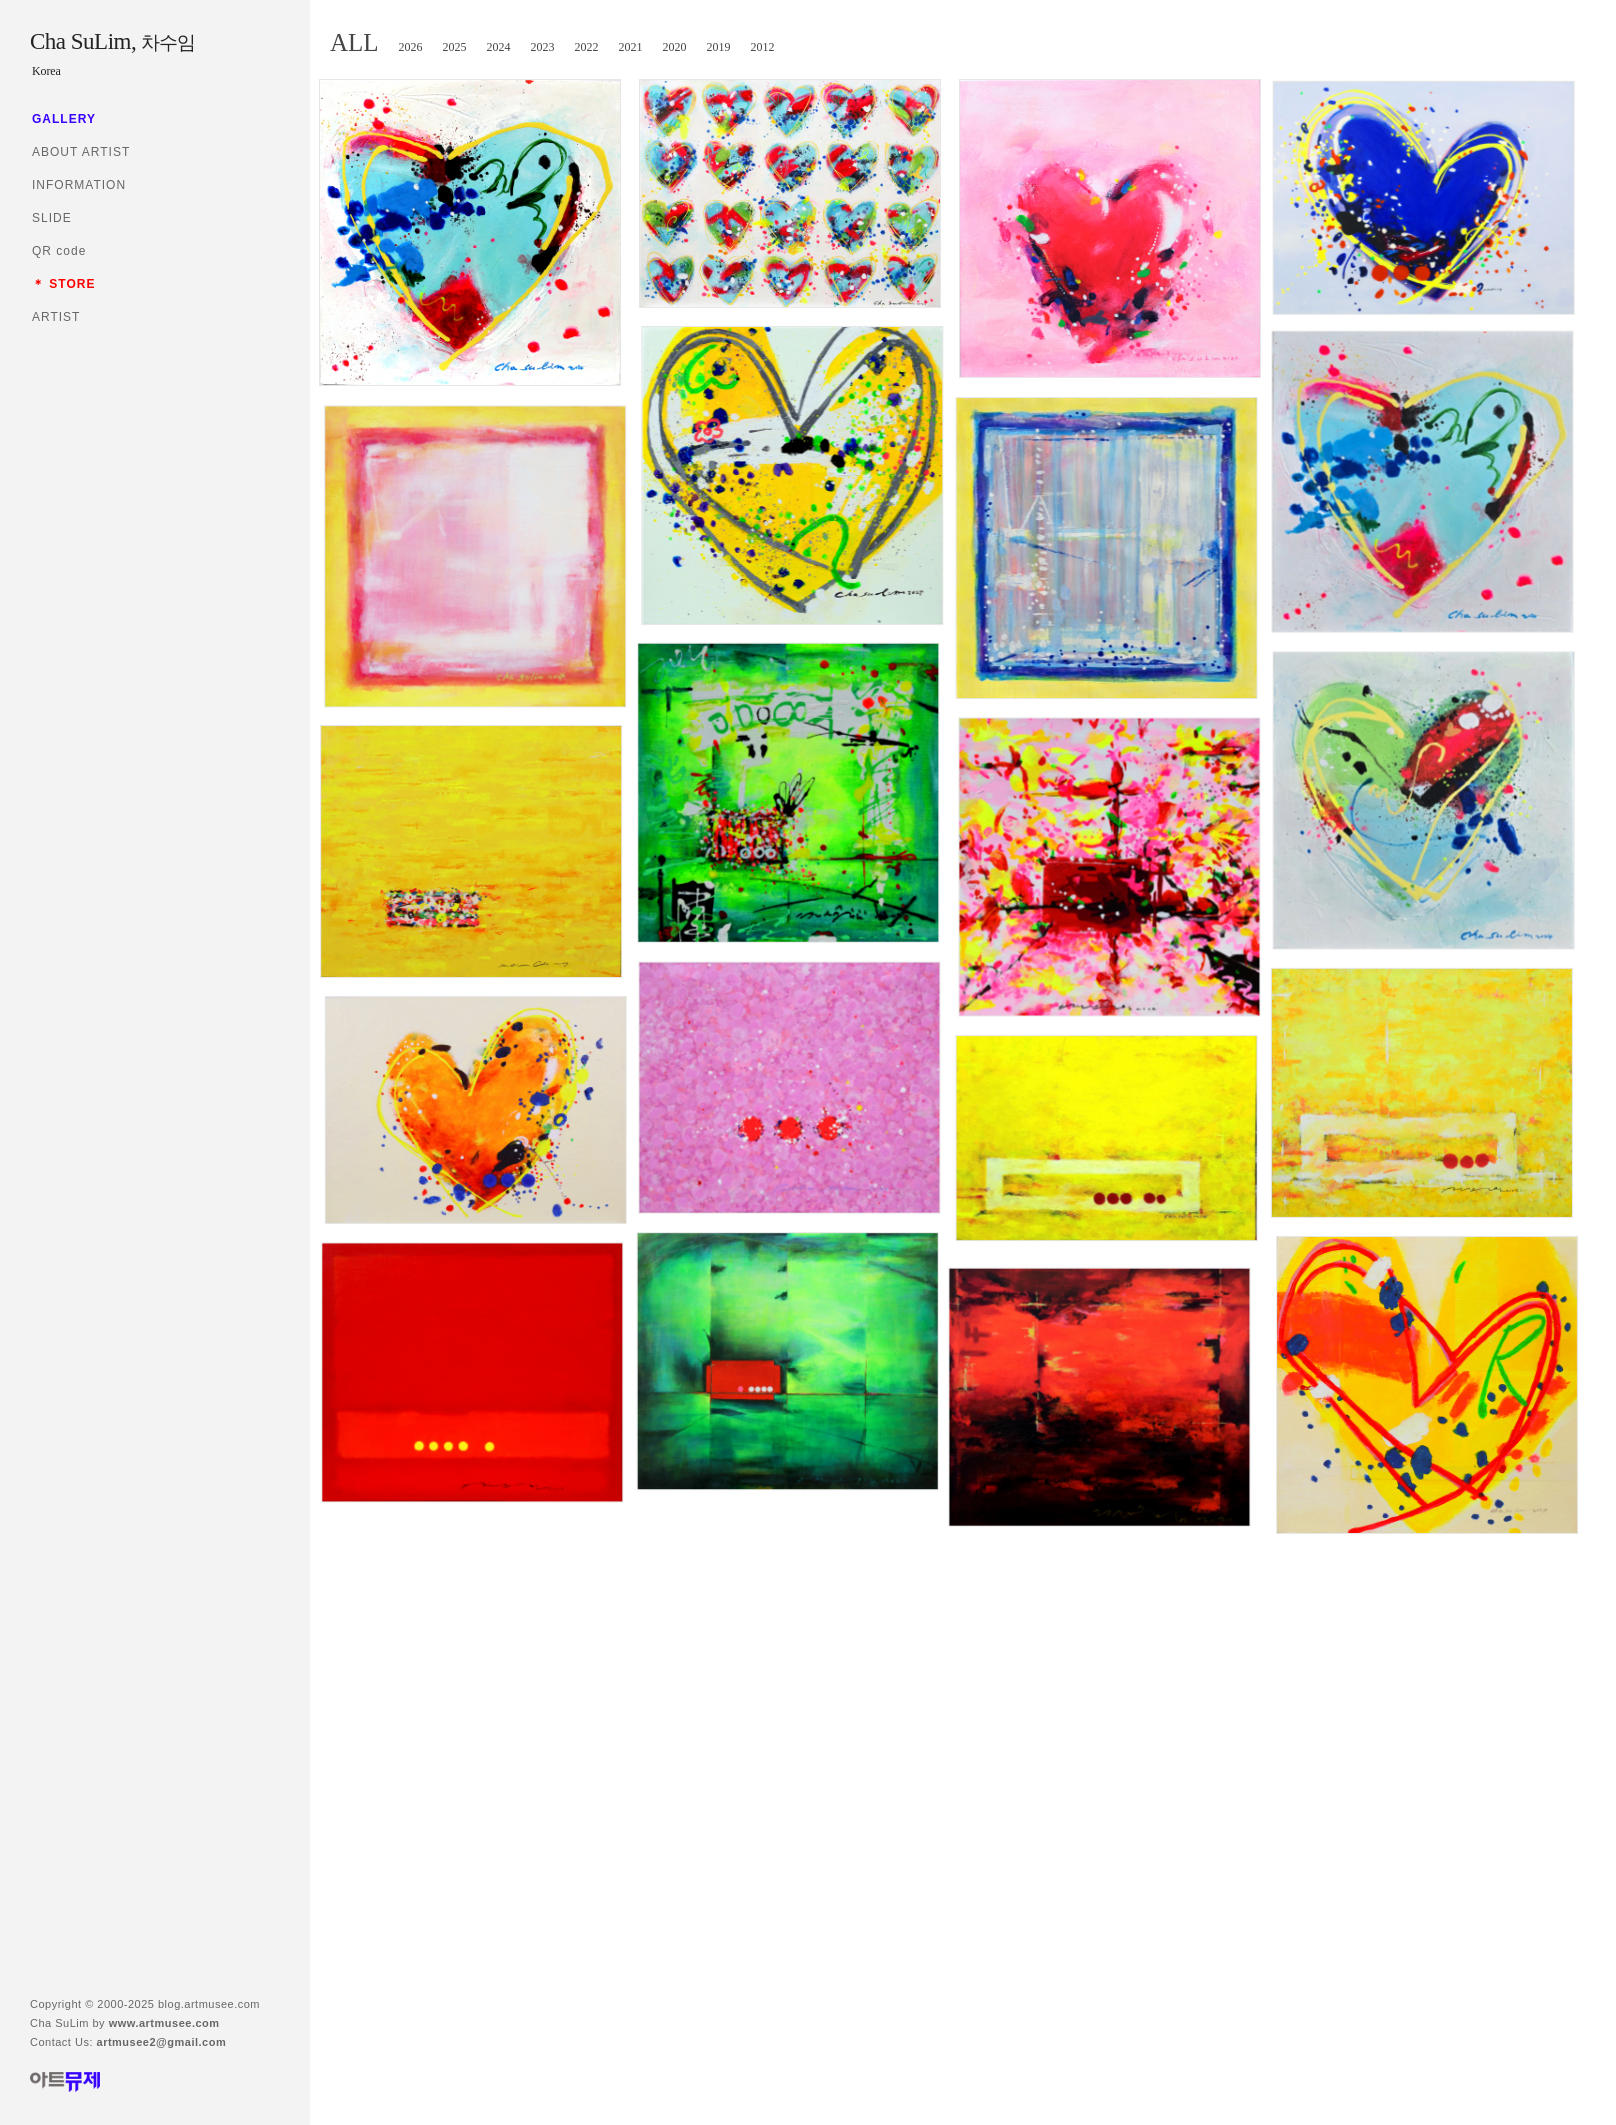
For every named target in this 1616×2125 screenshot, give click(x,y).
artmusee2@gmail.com (162, 2042)
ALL (354, 42)
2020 (675, 47)
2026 (411, 47)
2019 (719, 47)
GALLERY (64, 119)
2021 (631, 47)
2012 (763, 47)
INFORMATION (79, 185)
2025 (455, 47)
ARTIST (56, 317)
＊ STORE (63, 284)
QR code (59, 251)
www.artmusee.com (164, 2023)
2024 (499, 47)
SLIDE (52, 218)
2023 (543, 47)
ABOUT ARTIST (81, 152)
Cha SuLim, (112, 41)
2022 (587, 47)
